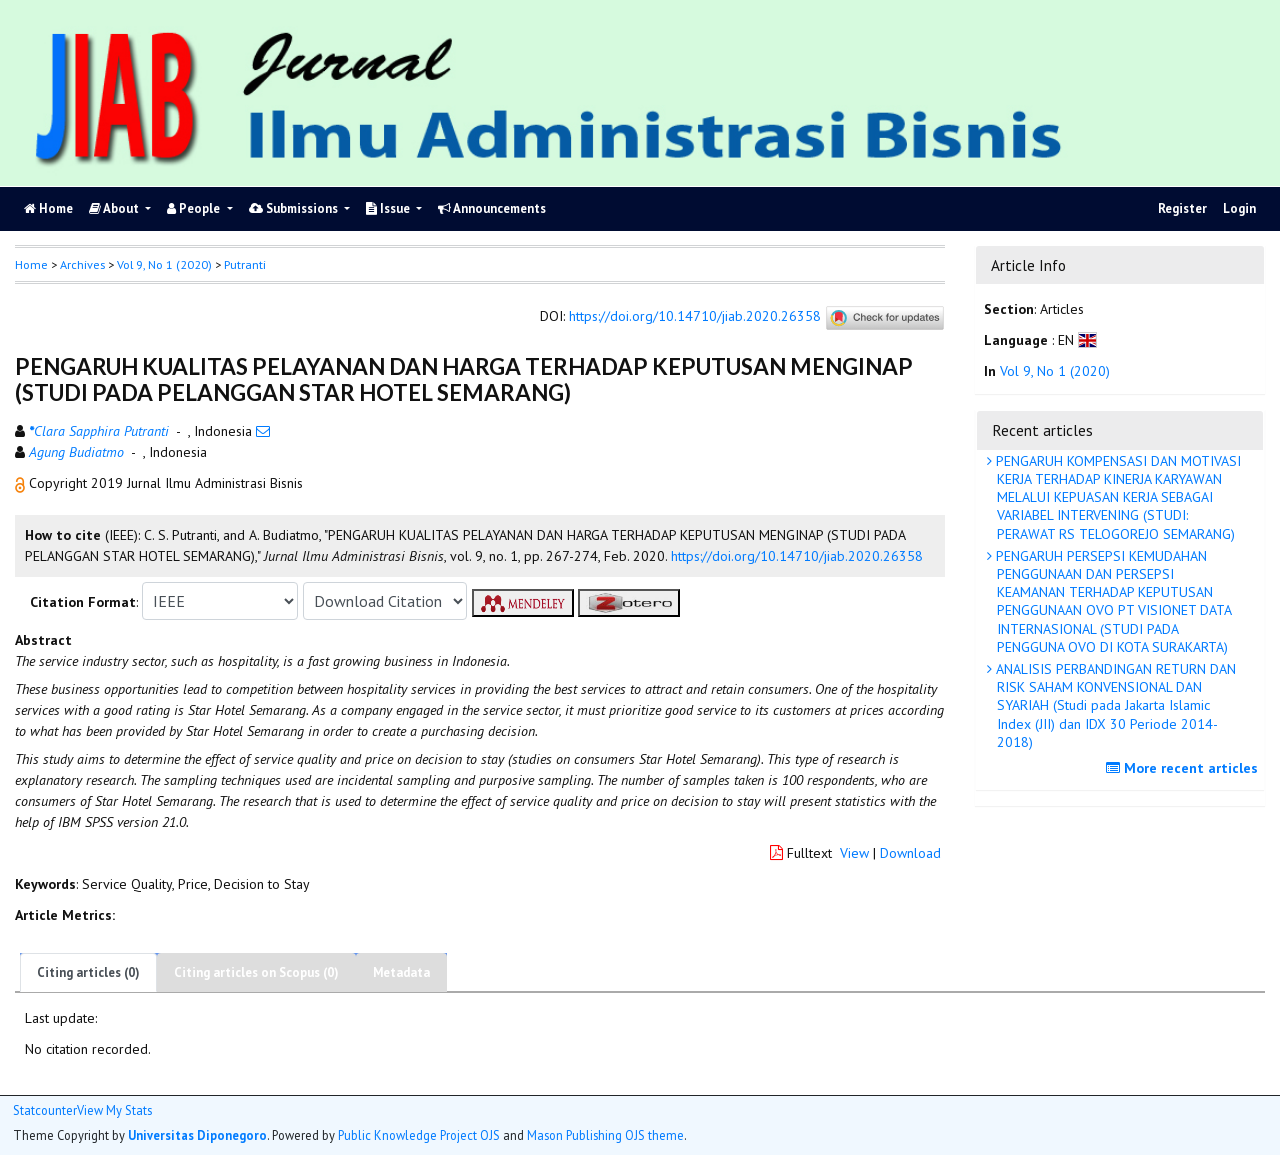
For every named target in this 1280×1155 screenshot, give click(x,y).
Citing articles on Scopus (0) (256, 972)
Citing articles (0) (88, 972)
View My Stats (114, 1110)
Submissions (295, 208)
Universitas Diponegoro (197, 1135)
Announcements (492, 208)
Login (1239, 208)
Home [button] (31, 264)
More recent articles (1184, 768)
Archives (82, 264)
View (854, 853)
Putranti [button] (245, 264)
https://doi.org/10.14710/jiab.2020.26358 (695, 317)
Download (910, 853)
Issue (389, 208)
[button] (22, 483)
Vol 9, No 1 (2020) (164, 264)
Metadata (401, 972)
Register (1182, 208)
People (195, 208)
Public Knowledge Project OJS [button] (419, 1135)
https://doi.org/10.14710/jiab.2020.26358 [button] (797, 556)
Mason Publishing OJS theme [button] (605, 1135)
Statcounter (45, 1110)
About (115, 208)
